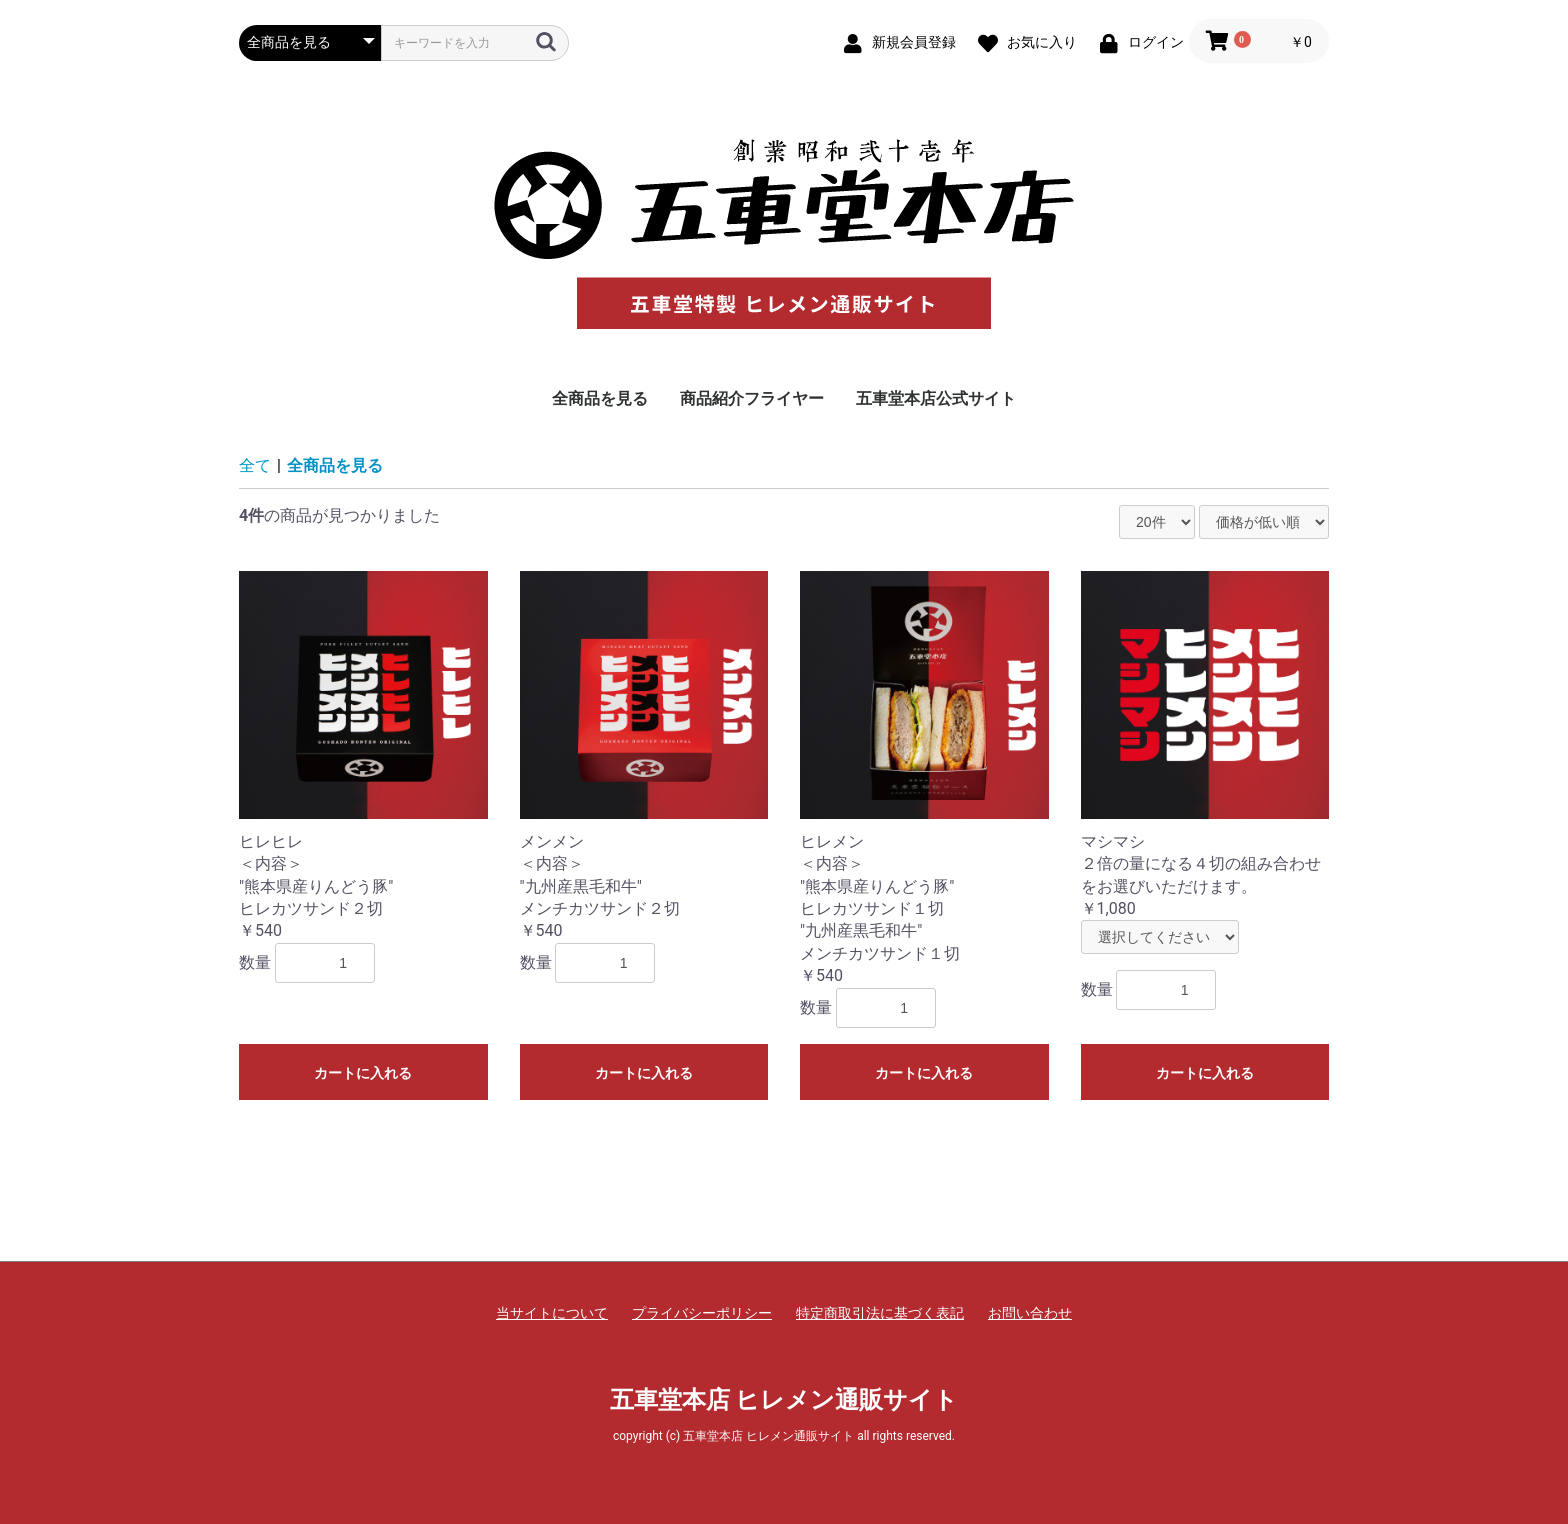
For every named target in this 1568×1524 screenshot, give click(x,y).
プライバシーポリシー (702, 1313)
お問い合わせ (1030, 1313)
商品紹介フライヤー (752, 398)
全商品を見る (600, 398)
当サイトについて (552, 1313)
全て (255, 465)
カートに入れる (363, 1073)
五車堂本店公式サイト (936, 398)
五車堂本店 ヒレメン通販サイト (784, 1400)
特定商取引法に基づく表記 (880, 1313)
